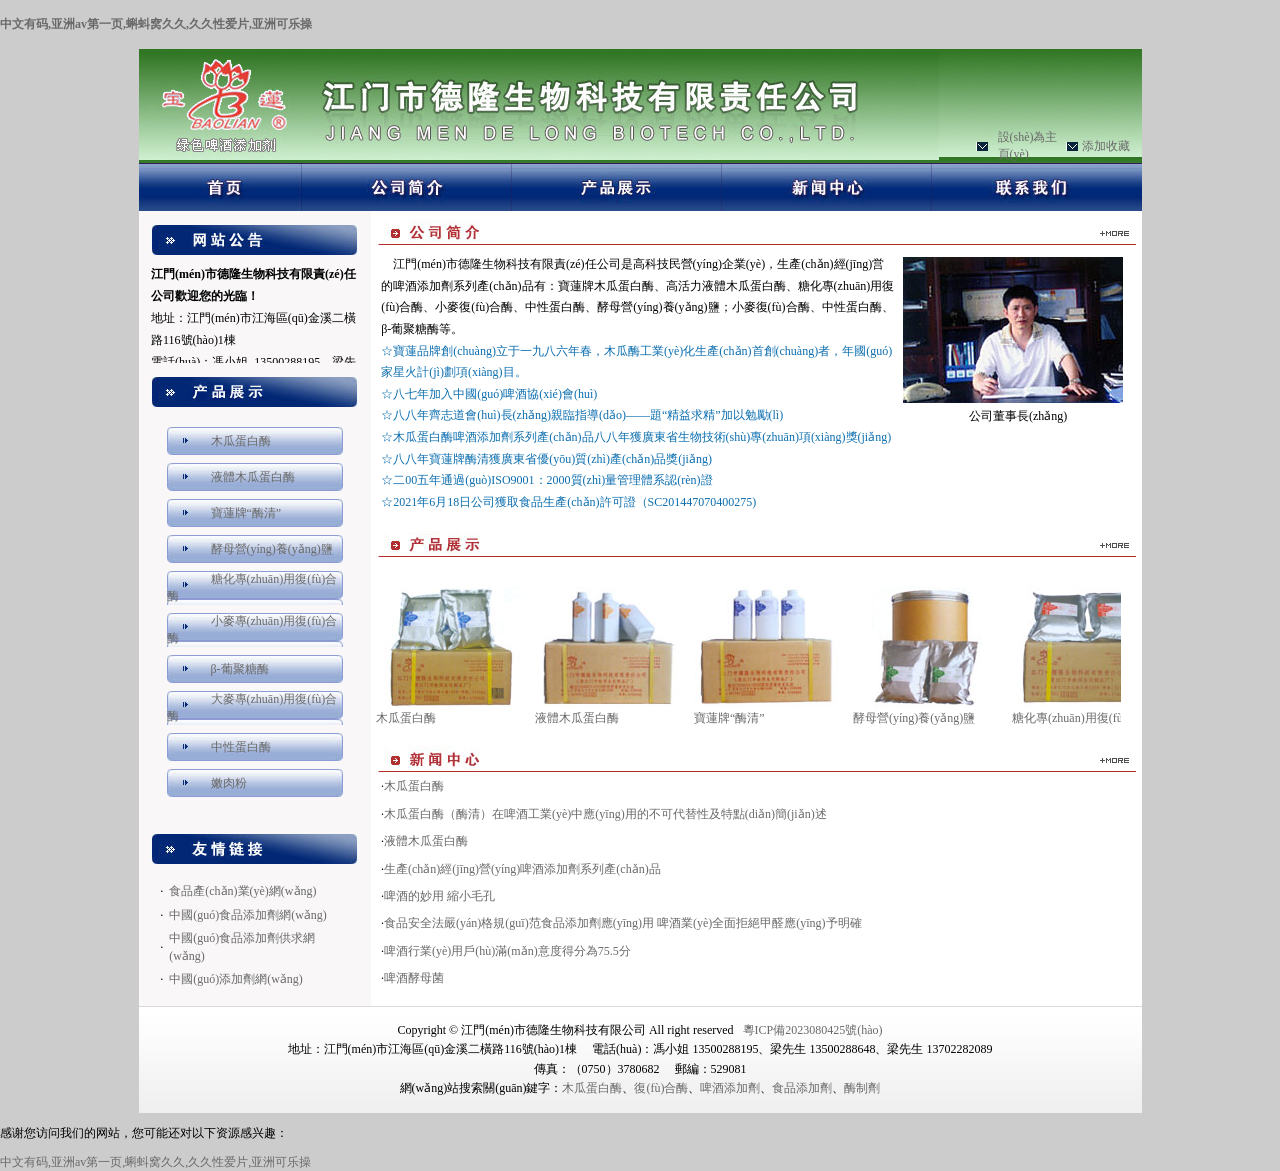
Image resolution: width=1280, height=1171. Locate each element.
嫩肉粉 (229, 783)
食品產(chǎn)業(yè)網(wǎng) (242, 891)
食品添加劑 (802, 1088)
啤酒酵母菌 (414, 978)
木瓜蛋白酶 (241, 441)
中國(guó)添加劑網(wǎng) (236, 979)
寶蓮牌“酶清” (246, 513)
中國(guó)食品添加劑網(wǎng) (248, 915)
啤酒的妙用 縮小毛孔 (439, 896)
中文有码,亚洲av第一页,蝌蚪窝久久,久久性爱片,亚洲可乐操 (156, 24)
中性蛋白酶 (241, 747)
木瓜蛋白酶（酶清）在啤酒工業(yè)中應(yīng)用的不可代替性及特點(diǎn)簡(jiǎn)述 (605, 814)
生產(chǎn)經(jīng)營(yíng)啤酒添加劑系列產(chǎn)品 (522, 869)
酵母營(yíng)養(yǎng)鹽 (272, 549)
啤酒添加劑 (730, 1088)
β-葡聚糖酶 (240, 669)
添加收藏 (1106, 146)
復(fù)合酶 (661, 1088)
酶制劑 (862, 1088)
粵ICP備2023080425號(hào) (813, 1030)
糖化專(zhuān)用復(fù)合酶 (1081, 718)
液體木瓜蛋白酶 (253, 477)
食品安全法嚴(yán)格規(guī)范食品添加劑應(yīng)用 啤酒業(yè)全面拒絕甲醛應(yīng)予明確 (623, 923)
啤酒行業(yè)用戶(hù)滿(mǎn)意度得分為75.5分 (507, 951)
